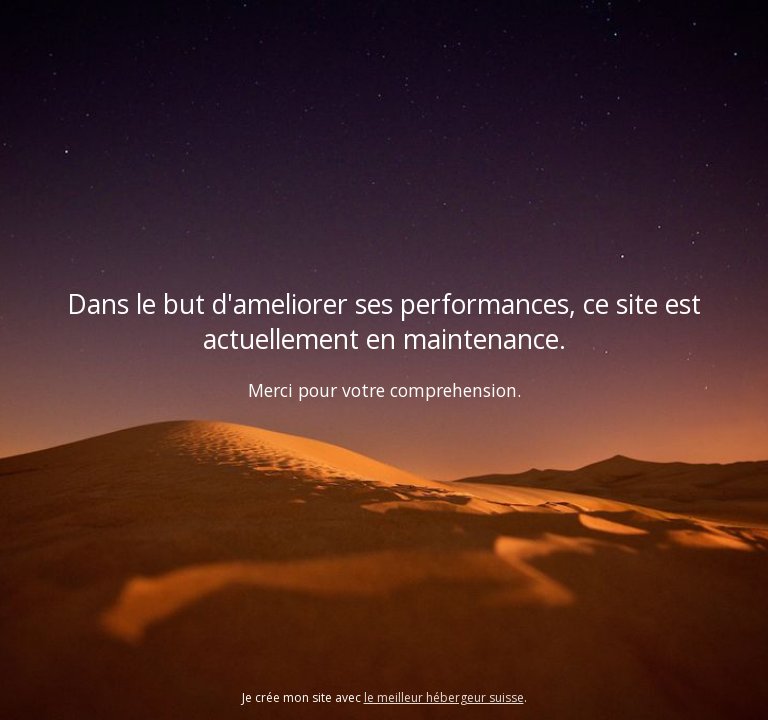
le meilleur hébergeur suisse (444, 697)
